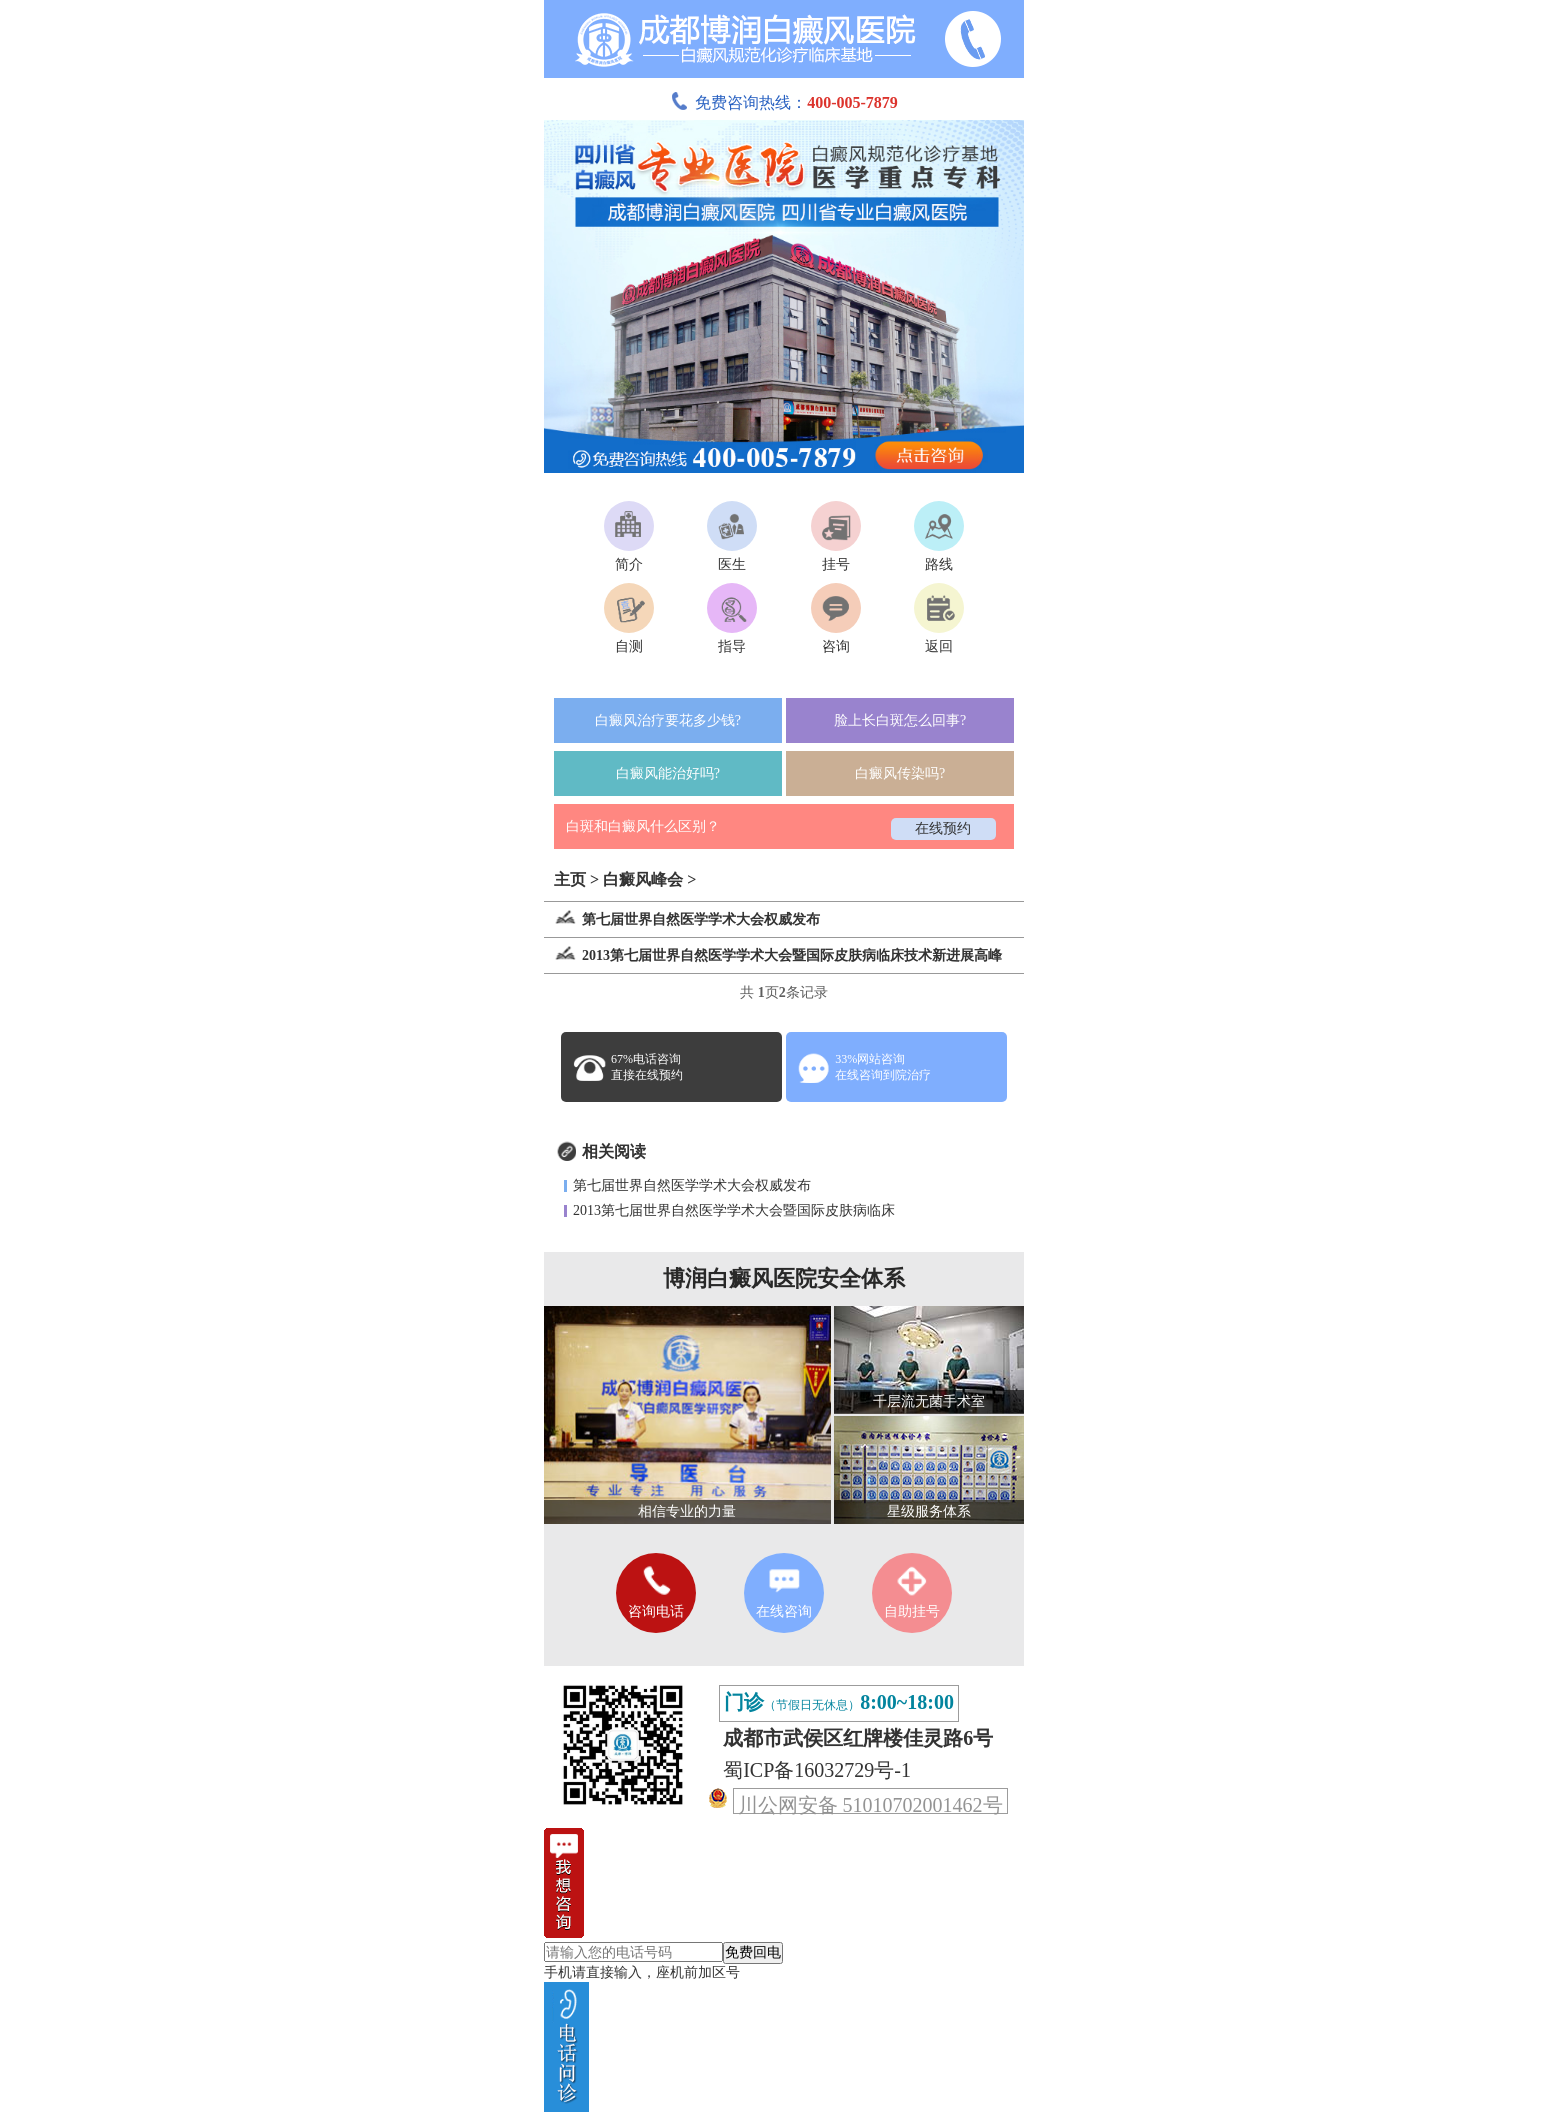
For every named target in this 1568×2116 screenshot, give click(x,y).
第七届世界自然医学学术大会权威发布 (692, 1185)
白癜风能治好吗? (668, 773)
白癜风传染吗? (900, 773)
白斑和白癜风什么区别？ (643, 826)
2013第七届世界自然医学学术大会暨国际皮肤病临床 (734, 1210)
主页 (570, 879)
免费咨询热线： (784, 102)
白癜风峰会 (643, 879)
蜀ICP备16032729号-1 (817, 1770)
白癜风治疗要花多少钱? (668, 720)
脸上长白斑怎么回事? (900, 720)
